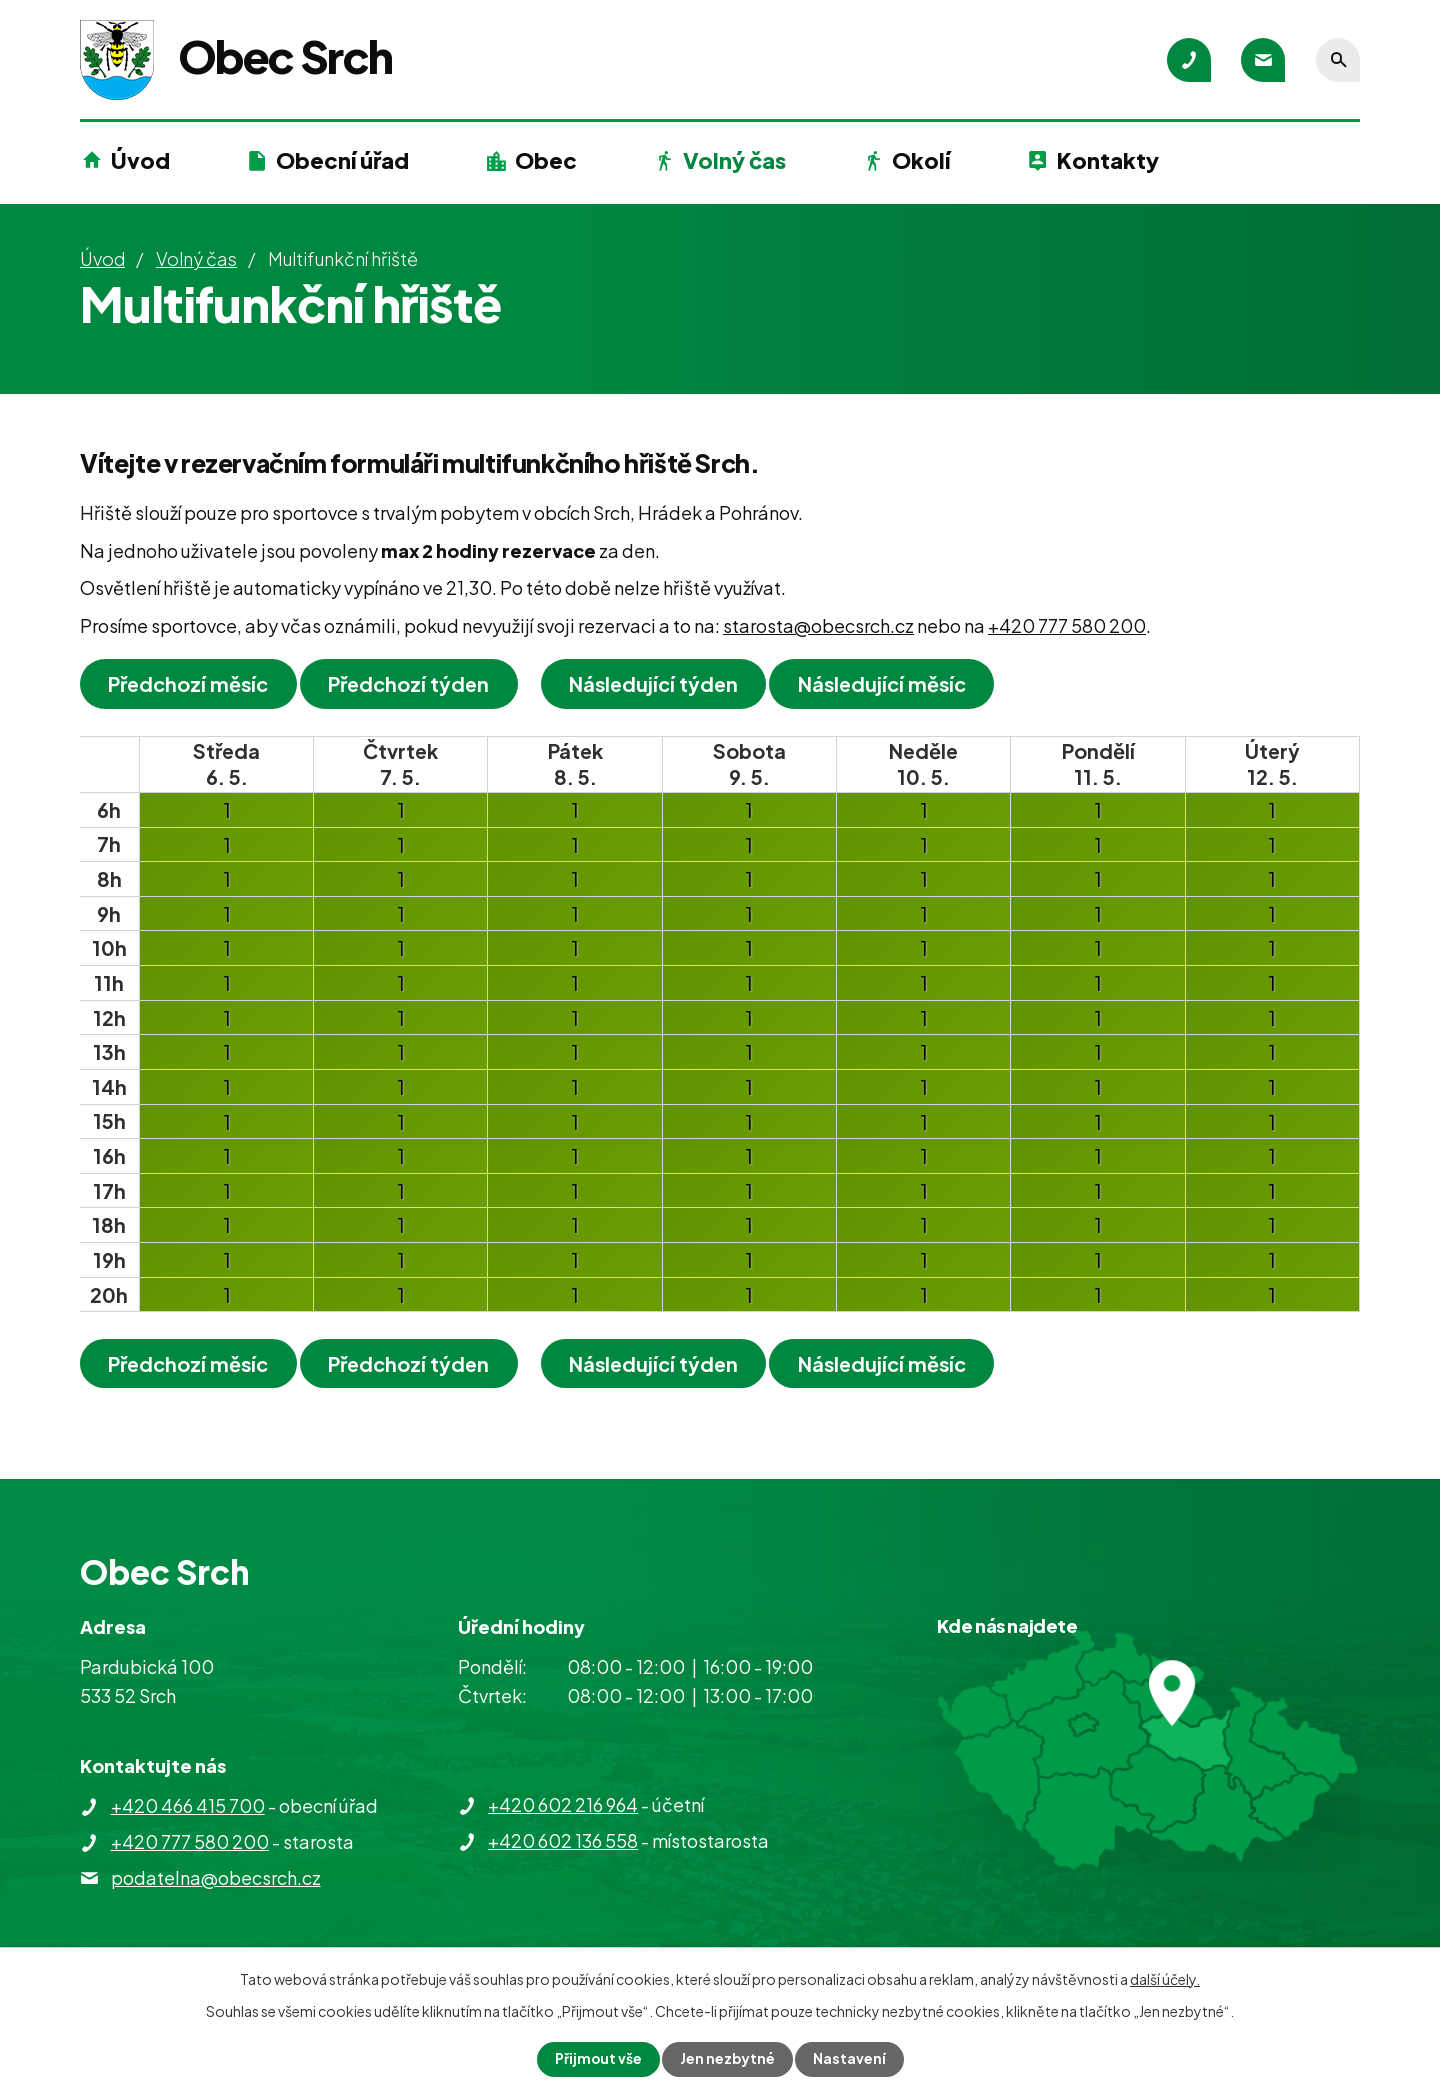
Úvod (140, 160)
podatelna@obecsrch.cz (216, 1877)
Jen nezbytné (728, 2059)
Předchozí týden (412, 683)
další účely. (1165, 1979)
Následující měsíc (891, 683)
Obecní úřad (342, 160)
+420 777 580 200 (1067, 625)
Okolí (921, 160)
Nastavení (850, 2059)
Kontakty (1108, 160)
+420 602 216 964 (563, 1804)
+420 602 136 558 (563, 1840)
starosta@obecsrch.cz (818, 625)
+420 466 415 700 (188, 1805)
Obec (546, 160)
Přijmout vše (598, 2059)
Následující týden (659, 683)
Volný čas (734, 160)
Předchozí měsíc (190, 683)
